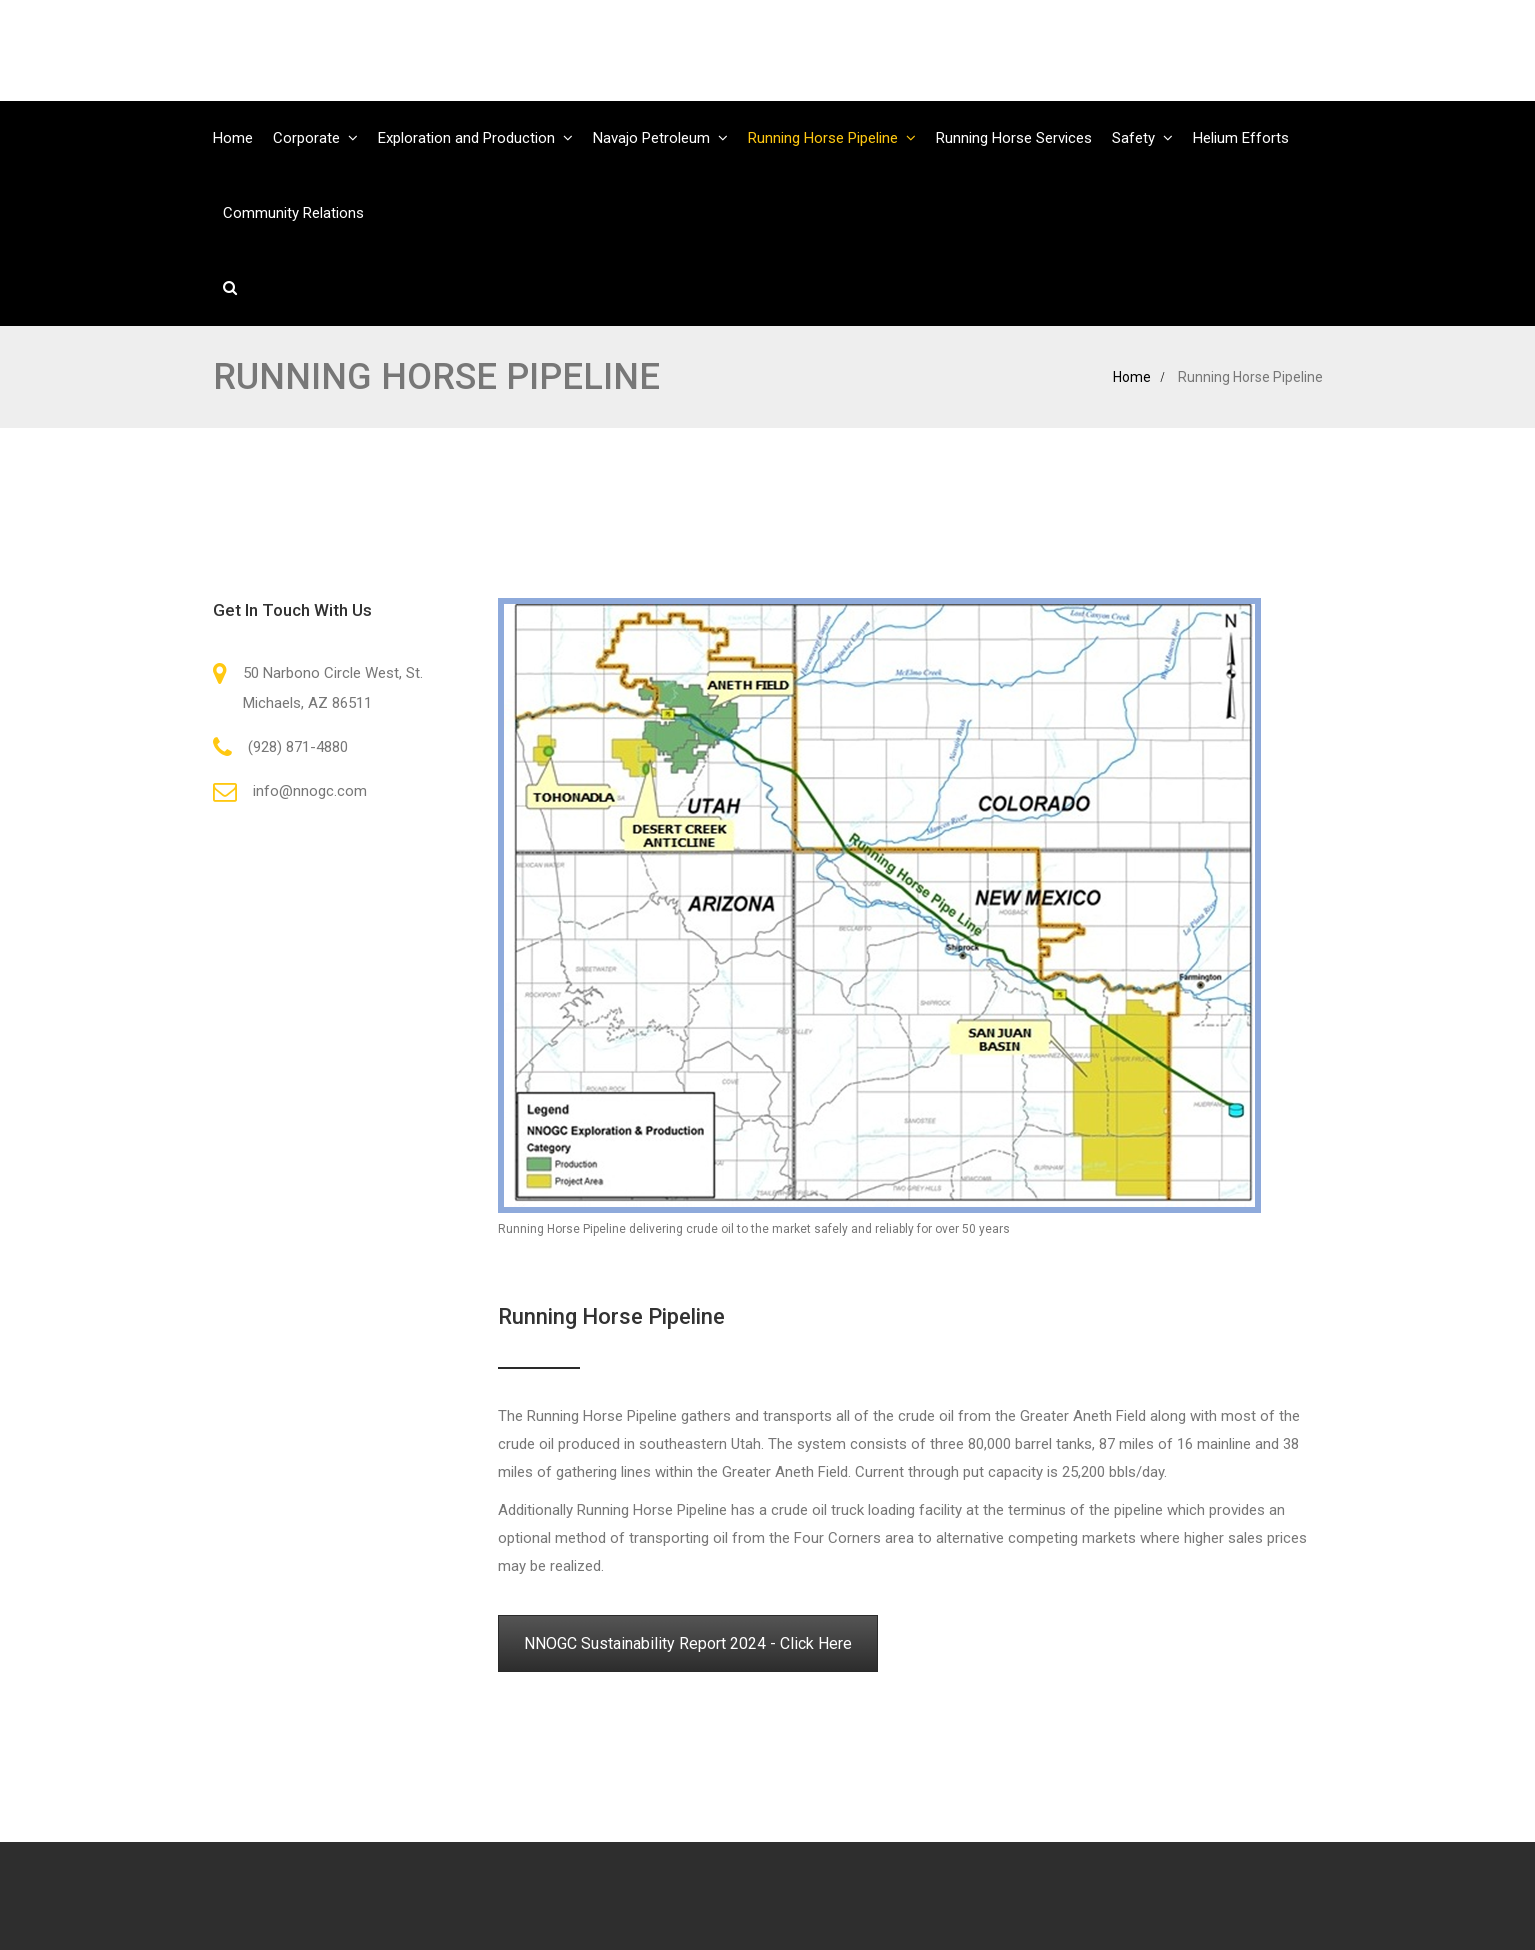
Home (233, 138)
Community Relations (293, 213)
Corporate (306, 138)
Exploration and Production (466, 138)
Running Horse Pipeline (823, 138)
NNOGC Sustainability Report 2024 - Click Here (688, 1643)
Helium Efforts (1241, 138)
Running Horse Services (1014, 138)
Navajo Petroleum (651, 138)
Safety (1133, 138)
